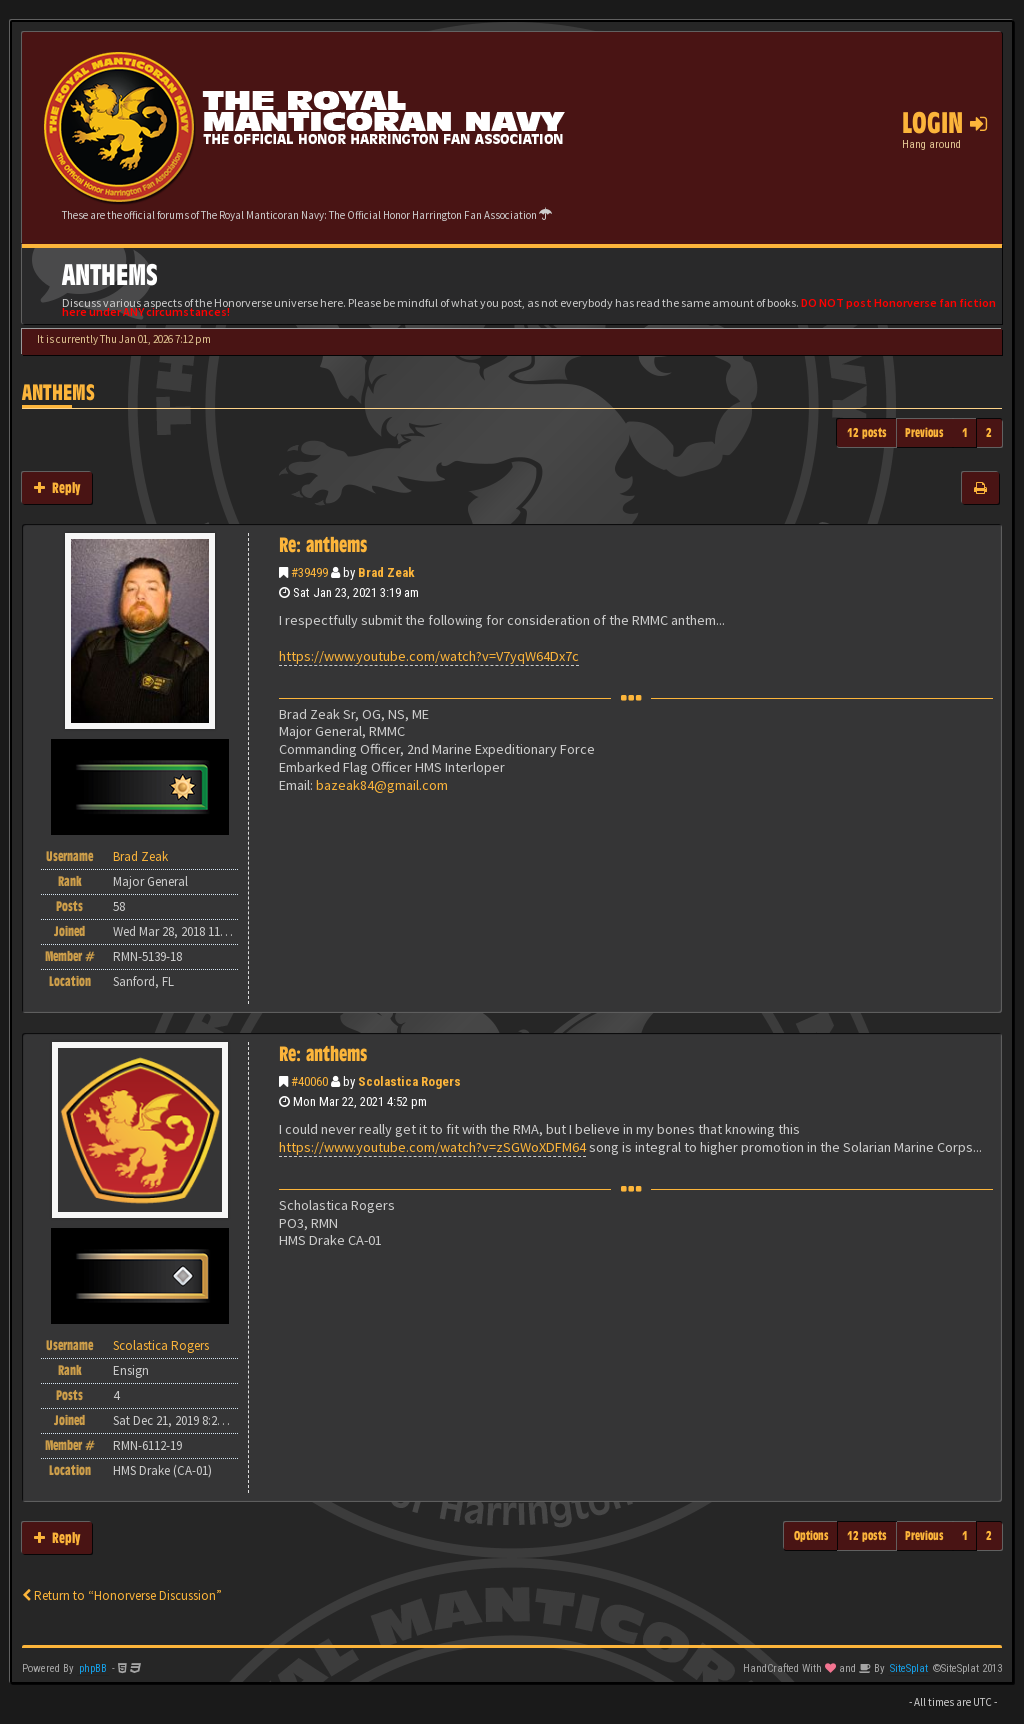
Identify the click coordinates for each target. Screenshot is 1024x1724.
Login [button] (944, 123)
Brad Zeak (386, 572)
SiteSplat (909, 1668)
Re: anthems (323, 545)
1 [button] (965, 432)
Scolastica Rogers (409, 1081)
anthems (58, 392)
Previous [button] (924, 432)
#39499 (309, 572)
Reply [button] (57, 487)
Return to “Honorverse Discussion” (122, 1595)
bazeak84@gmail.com (382, 785)
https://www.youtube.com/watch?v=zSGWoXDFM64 (432, 1147)
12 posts (867, 432)
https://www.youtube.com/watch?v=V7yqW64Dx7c (429, 656)
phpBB (93, 1668)
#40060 (309, 1081)
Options (811, 1535)
